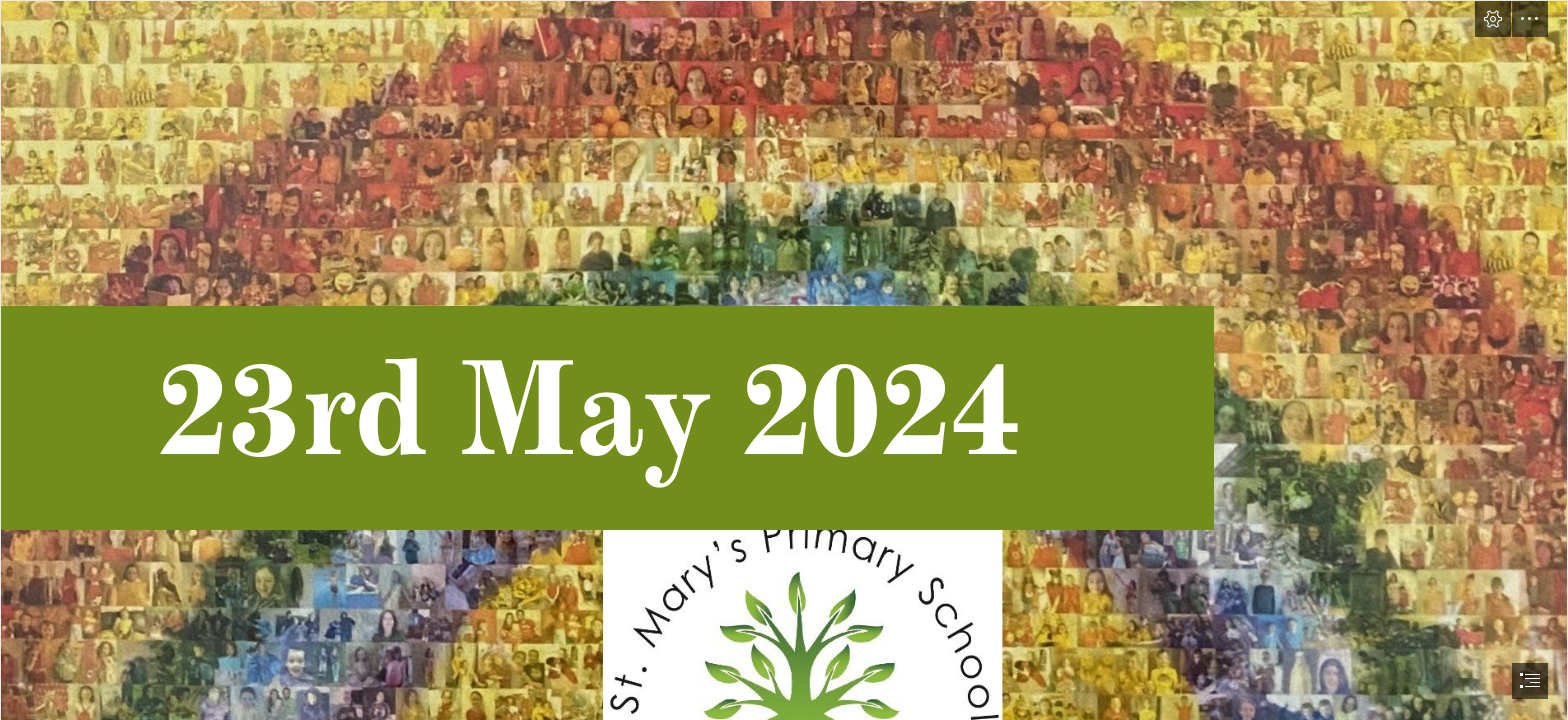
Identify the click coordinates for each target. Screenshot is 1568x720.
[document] (784, 360)
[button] (1493, 19)
